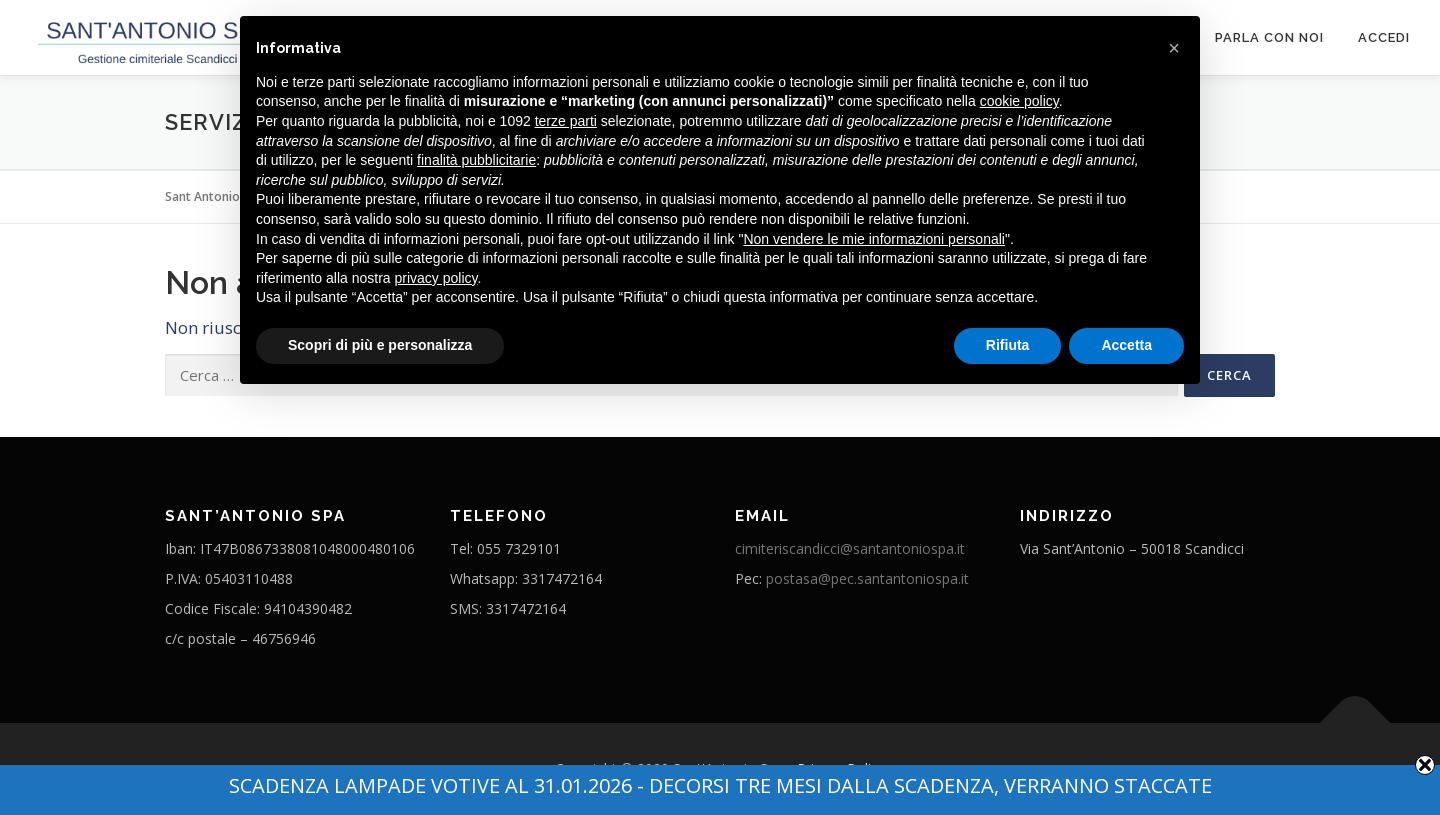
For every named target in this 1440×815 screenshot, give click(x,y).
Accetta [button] (1126, 345)
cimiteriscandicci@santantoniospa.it (850, 548)
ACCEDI (1384, 37)
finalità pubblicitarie (476, 160)
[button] (1174, 48)
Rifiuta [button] (1008, 345)
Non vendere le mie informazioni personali (873, 239)
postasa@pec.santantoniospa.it (867, 578)
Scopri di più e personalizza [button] (380, 345)
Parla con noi (1269, 37)
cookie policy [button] (1019, 101)
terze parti (566, 121)
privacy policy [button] (436, 278)
